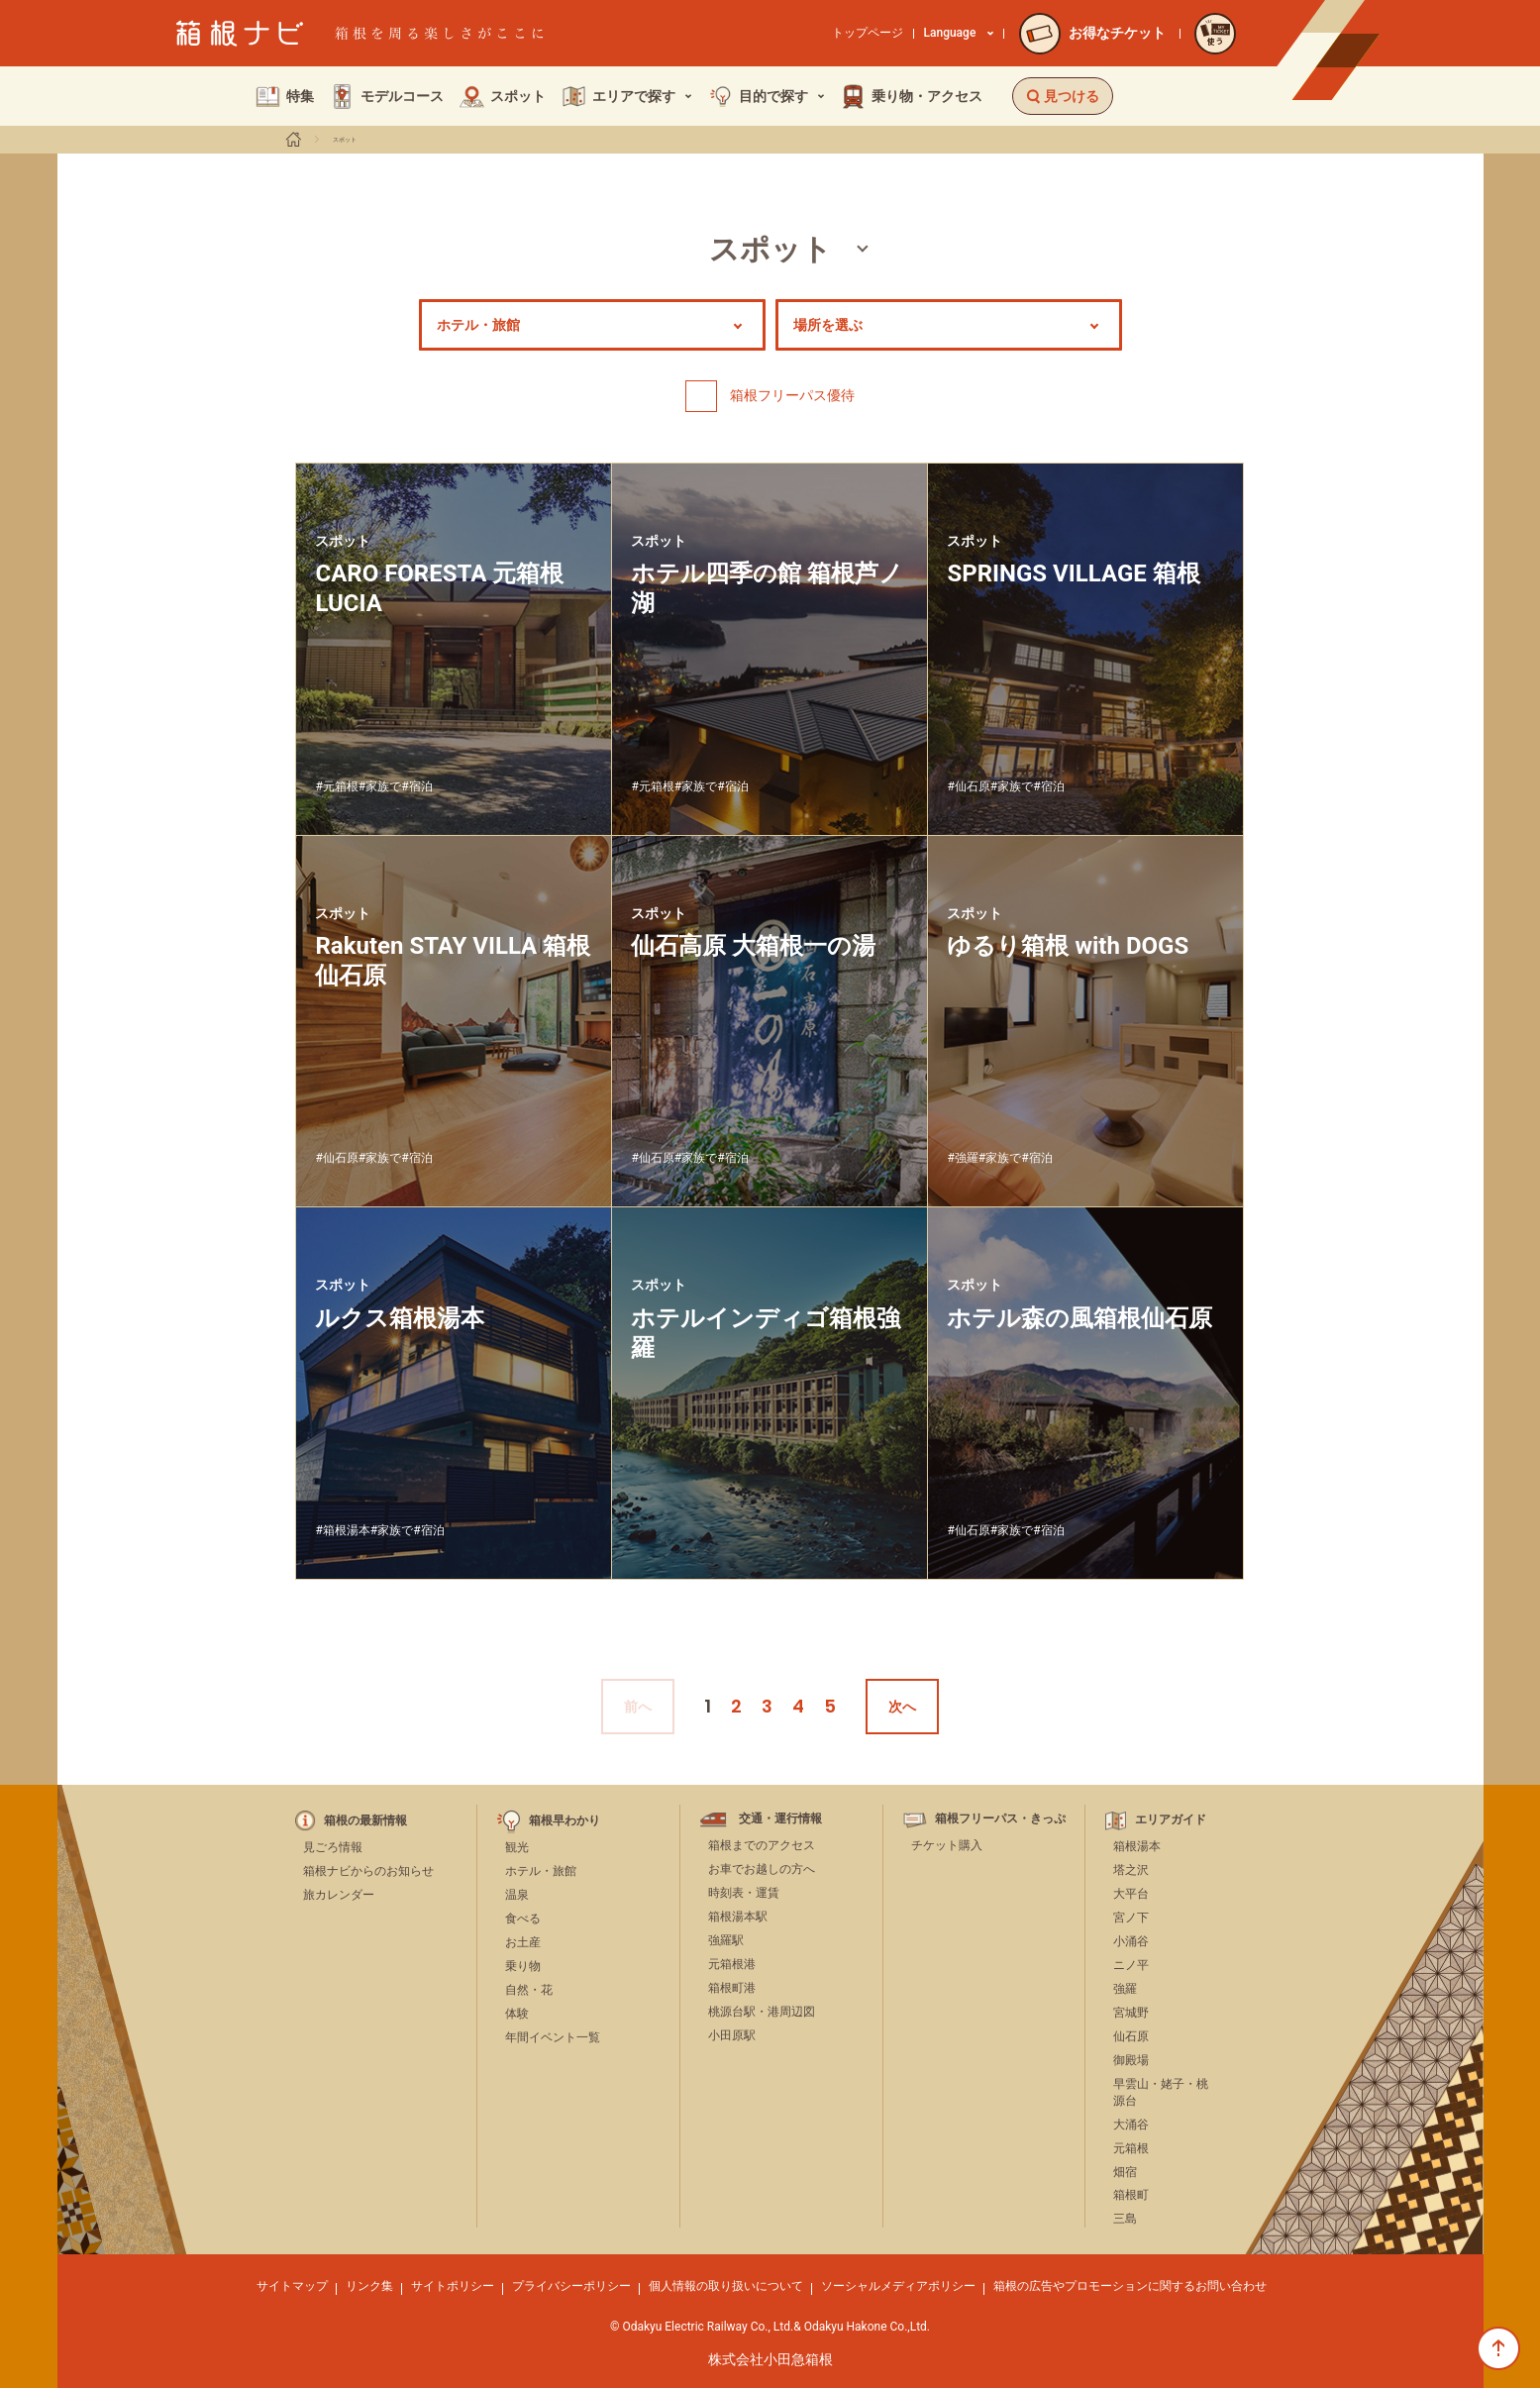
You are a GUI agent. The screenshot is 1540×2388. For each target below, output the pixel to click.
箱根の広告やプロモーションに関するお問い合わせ (1130, 2286)
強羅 (1125, 1989)
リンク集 (369, 2286)
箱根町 (1131, 2195)
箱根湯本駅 (738, 1916)
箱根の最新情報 (365, 1821)
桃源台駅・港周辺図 (761, 2012)
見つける (1062, 96)
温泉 (517, 1895)
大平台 (1131, 1894)
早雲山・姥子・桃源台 (1160, 2092)
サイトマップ (292, 2286)
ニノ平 (1131, 1965)
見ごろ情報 (332, 1847)
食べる (523, 1918)
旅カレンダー (338, 1895)
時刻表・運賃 (743, 1893)
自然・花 (529, 1990)
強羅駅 (726, 1940)
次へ (902, 1706)
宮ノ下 (1131, 1917)
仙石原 (1131, 2036)
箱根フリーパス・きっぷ (1000, 1819)
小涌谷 (1131, 1941)
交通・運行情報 (780, 1819)
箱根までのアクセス (761, 1845)
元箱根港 (732, 1964)
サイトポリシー (452, 2286)
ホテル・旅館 (540, 1871)
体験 (517, 2014)
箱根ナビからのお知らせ (368, 1871)
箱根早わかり (564, 1821)
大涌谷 (1131, 2124)
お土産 (523, 1942)
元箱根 (1131, 2148)
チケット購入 (946, 1845)
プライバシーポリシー (571, 2286)
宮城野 (1131, 2013)
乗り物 (523, 1966)
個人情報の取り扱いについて (726, 2286)
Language (959, 33)
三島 (1125, 2219)
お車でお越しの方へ (761, 1869)
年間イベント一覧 (552, 2037)
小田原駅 (732, 2035)
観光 (517, 1847)
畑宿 (1125, 2172)
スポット (345, 140)
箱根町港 (732, 1988)
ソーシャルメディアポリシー (898, 2286)
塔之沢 (1131, 1870)
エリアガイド (1170, 1820)
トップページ (867, 33)
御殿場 (1131, 2060)
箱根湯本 (1137, 1846)
